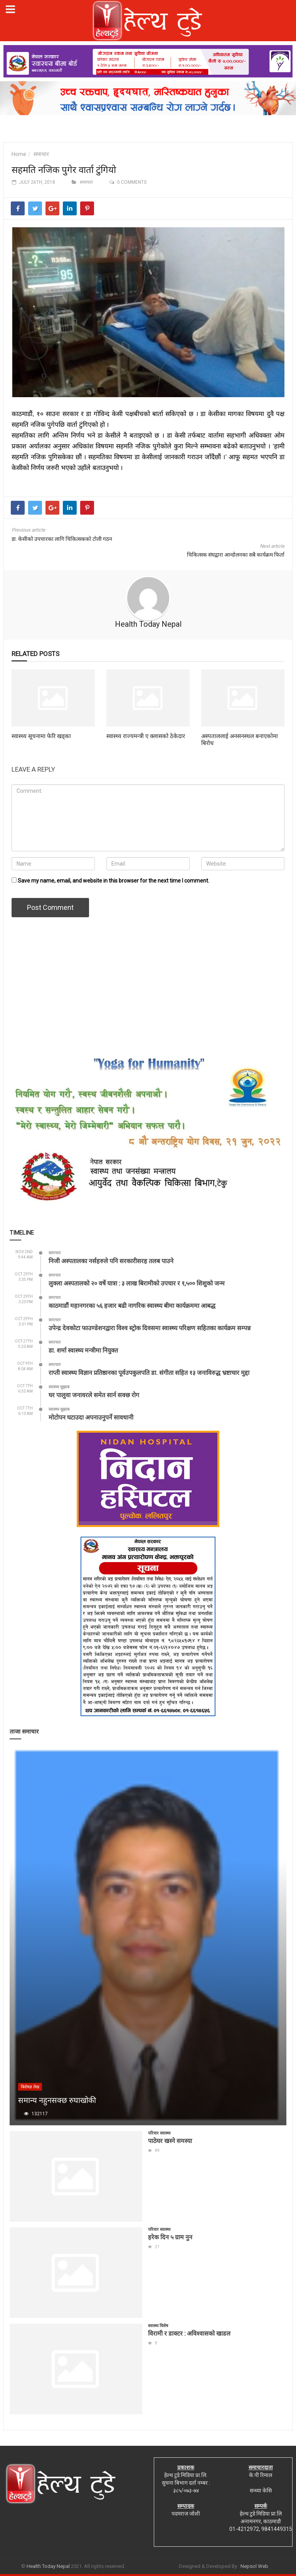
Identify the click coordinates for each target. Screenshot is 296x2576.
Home (19, 154)
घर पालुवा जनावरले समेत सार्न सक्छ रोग (94, 1395)
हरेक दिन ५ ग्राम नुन (170, 2237)
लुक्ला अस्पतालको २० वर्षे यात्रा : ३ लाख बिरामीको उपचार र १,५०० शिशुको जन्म (137, 1283)
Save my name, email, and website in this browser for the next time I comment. (113, 881)
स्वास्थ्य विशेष (158, 2325)
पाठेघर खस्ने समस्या (170, 2140)
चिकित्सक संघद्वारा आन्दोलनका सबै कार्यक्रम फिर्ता (235, 555)
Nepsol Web (254, 2566)
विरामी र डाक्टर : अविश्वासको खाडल (189, 2333)
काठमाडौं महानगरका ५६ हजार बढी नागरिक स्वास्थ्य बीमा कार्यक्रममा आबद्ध (132, 1305)
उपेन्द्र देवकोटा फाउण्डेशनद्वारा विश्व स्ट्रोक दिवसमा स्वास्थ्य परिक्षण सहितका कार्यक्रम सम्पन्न (150, 1328)
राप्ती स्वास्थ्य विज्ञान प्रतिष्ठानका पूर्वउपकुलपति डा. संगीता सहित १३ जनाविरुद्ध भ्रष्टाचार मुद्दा (149, 1372)
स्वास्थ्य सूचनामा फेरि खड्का (41, 736)
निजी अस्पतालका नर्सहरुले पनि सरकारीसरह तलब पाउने (111, 1261)
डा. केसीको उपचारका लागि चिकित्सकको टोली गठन (62, 539)
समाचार (41, 154)
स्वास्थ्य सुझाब (59, 1387)
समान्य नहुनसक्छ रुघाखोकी (57, 2100)
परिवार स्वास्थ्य (159, 2133)
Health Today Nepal (148, 624)
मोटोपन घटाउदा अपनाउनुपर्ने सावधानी (91, 1417)
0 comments (131, 182)
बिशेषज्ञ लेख (30, 2086)
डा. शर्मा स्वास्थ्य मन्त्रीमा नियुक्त (83, 1350)
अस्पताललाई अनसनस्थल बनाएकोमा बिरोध (239, 739)
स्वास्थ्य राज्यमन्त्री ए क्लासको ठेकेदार (145, 736)
